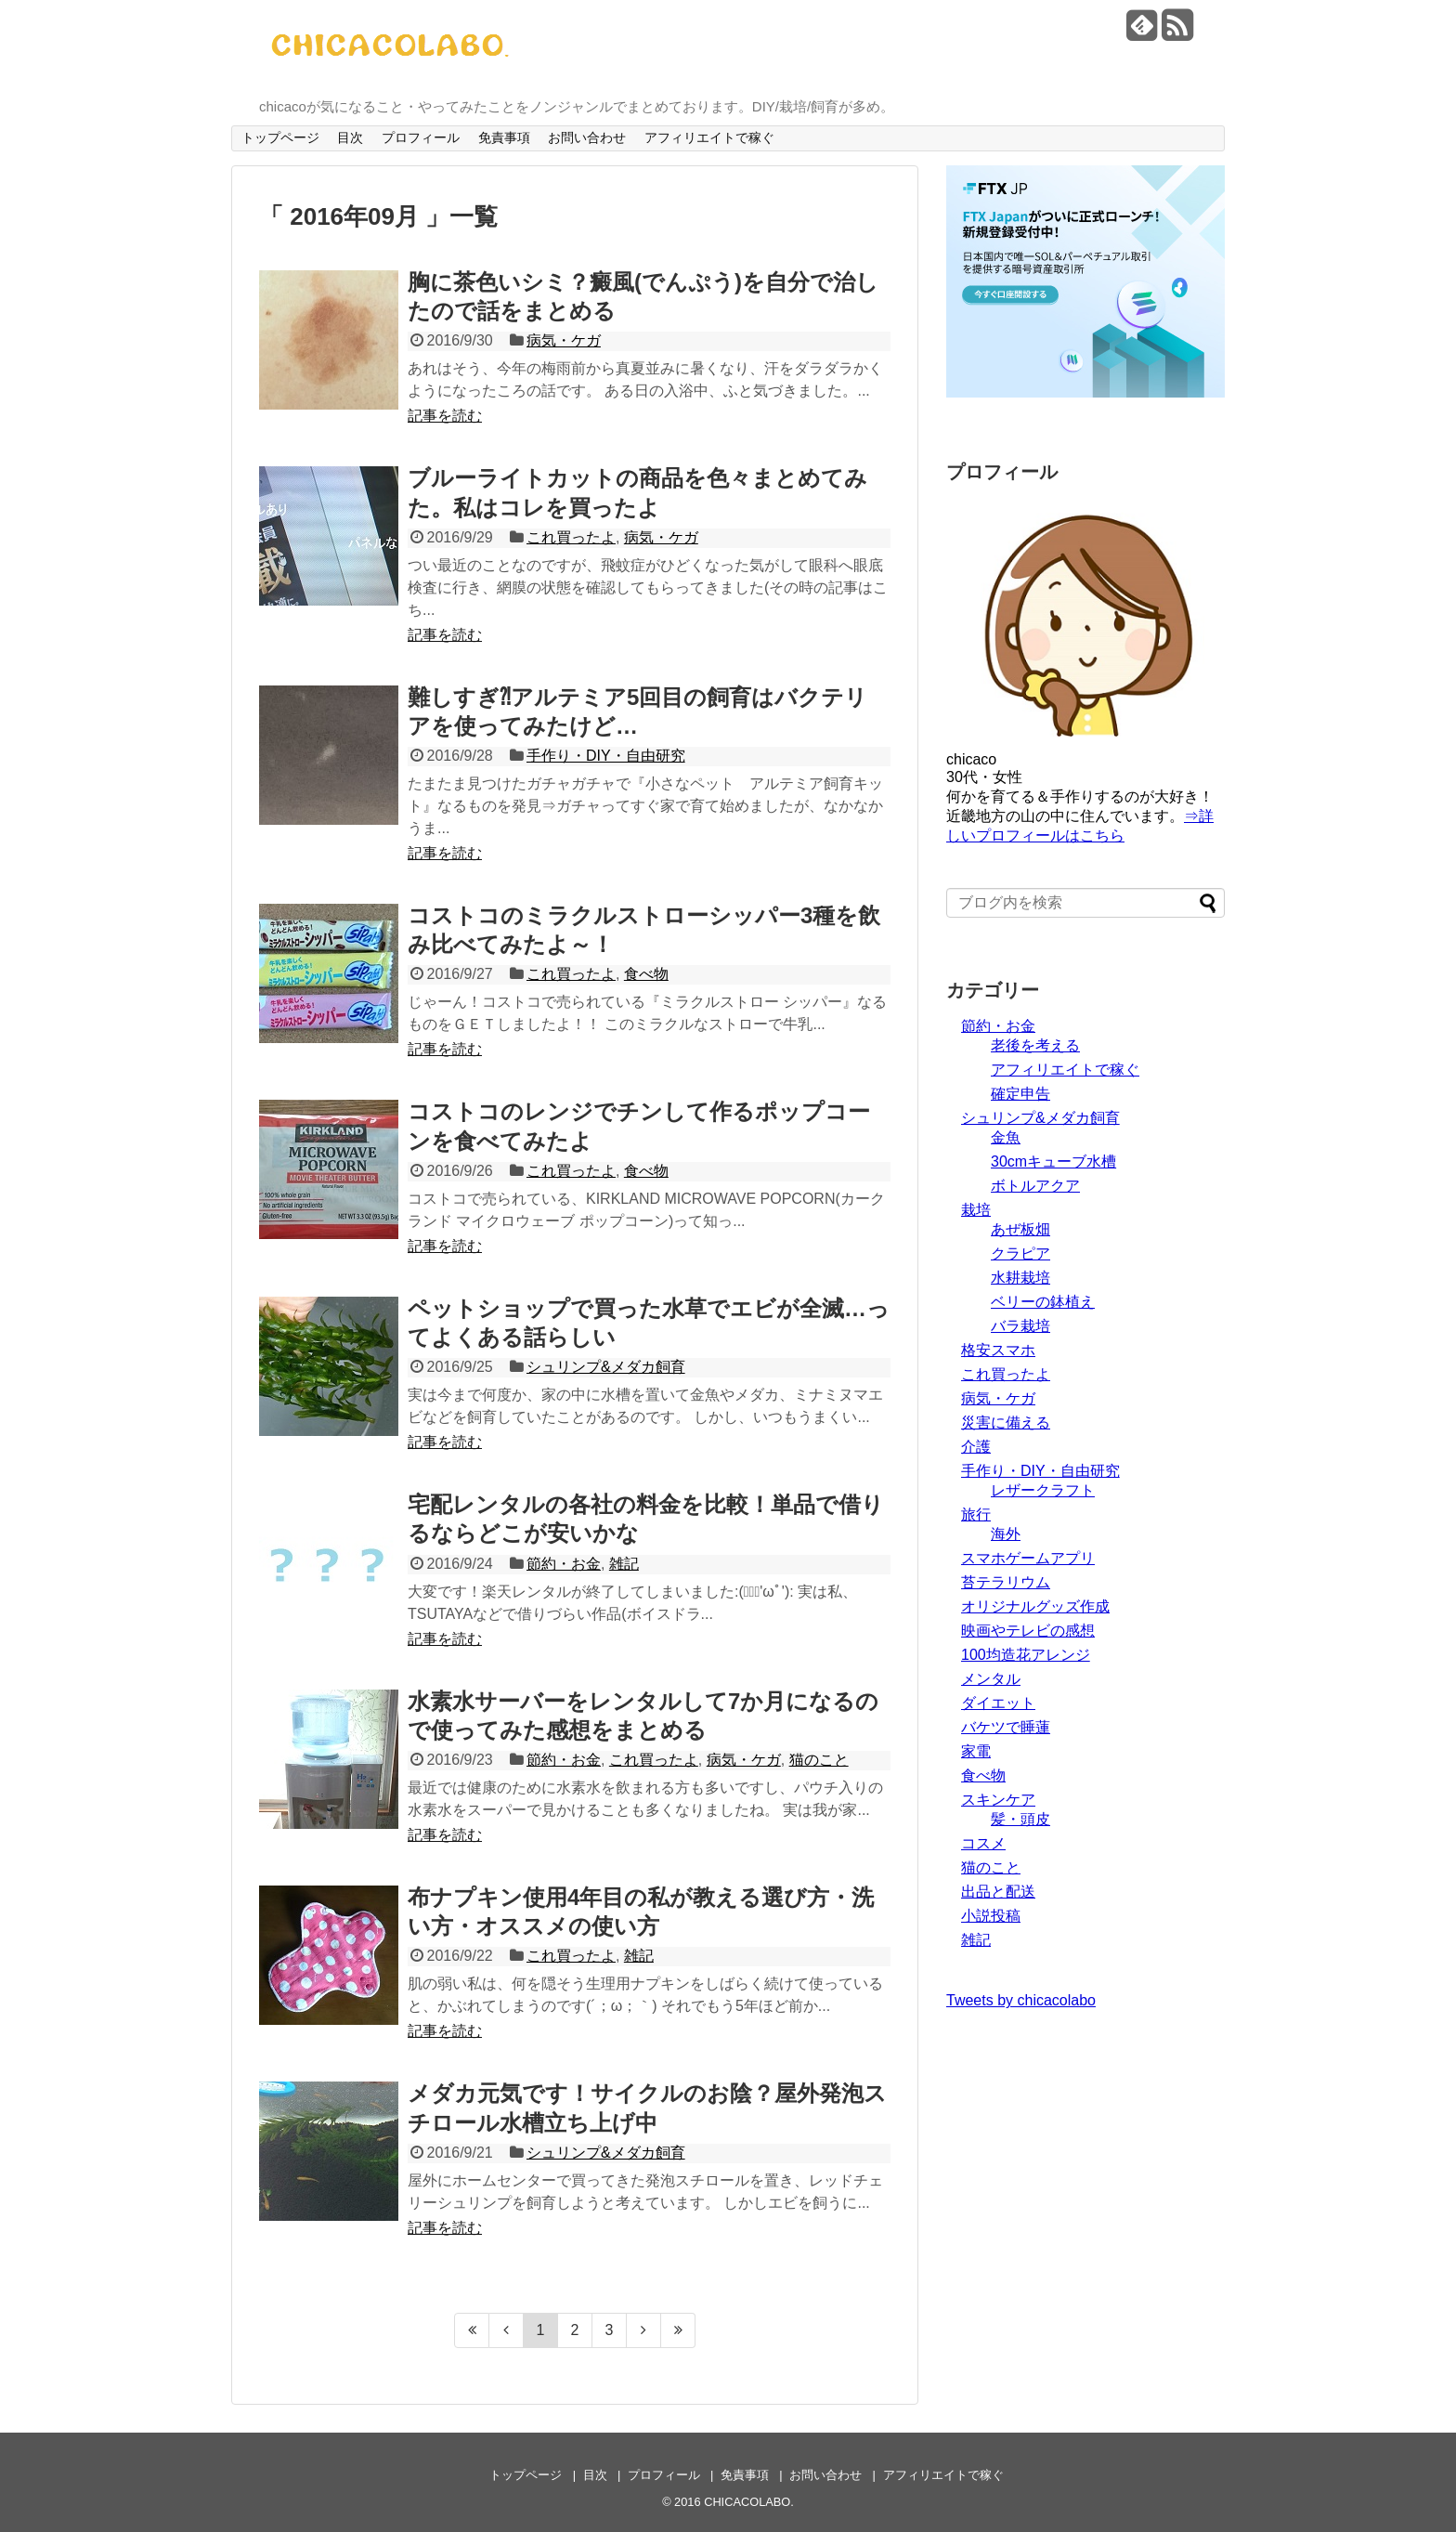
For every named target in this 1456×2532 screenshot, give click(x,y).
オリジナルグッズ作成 (1035, 1606)
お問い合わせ (587, 137)
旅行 (976, 1514)
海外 (1005, 1534)
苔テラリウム (1005, 1582)
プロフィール (421, 137)
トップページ (280, 137)
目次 (350, 137)
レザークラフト (1043, 1490)
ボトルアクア (1035, 1186)
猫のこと (819, 1760)
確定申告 (1020, 1094)
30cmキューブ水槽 (1053, 1161)
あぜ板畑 (1020, 1229)
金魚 (1005, 1137)
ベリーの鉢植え (1043, 1302)
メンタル (990, 1679)
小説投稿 (990, 1916)
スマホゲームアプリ (1028, 1558)
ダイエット (998, 1703)
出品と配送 (998, 1891)
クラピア (1020, 1253)
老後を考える (1035, 1045)
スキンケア (998, 1800)
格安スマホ (998, 1350)
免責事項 (504, 137)
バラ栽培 (1020, 1326)
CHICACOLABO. (749, 2502)
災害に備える (1005, 1422)
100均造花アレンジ (1025, 1655)
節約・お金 (563, 1564)
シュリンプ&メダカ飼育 (605, 1367)
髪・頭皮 (1020, 1819)
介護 (976, 1447)
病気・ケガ (563, 340)
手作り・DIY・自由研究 (605, 756)
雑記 (624, 1564)
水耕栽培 (1020, 1278)
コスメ (983, 1843)
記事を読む (445, 416)
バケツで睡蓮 (1005, 1727)
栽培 (976, 1210)
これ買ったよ (571, 537)
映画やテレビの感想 (1028, 1630)
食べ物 (646, 974)
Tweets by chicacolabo (1021, 2000)
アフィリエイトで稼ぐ (709, 137)
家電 (976, 1751)
